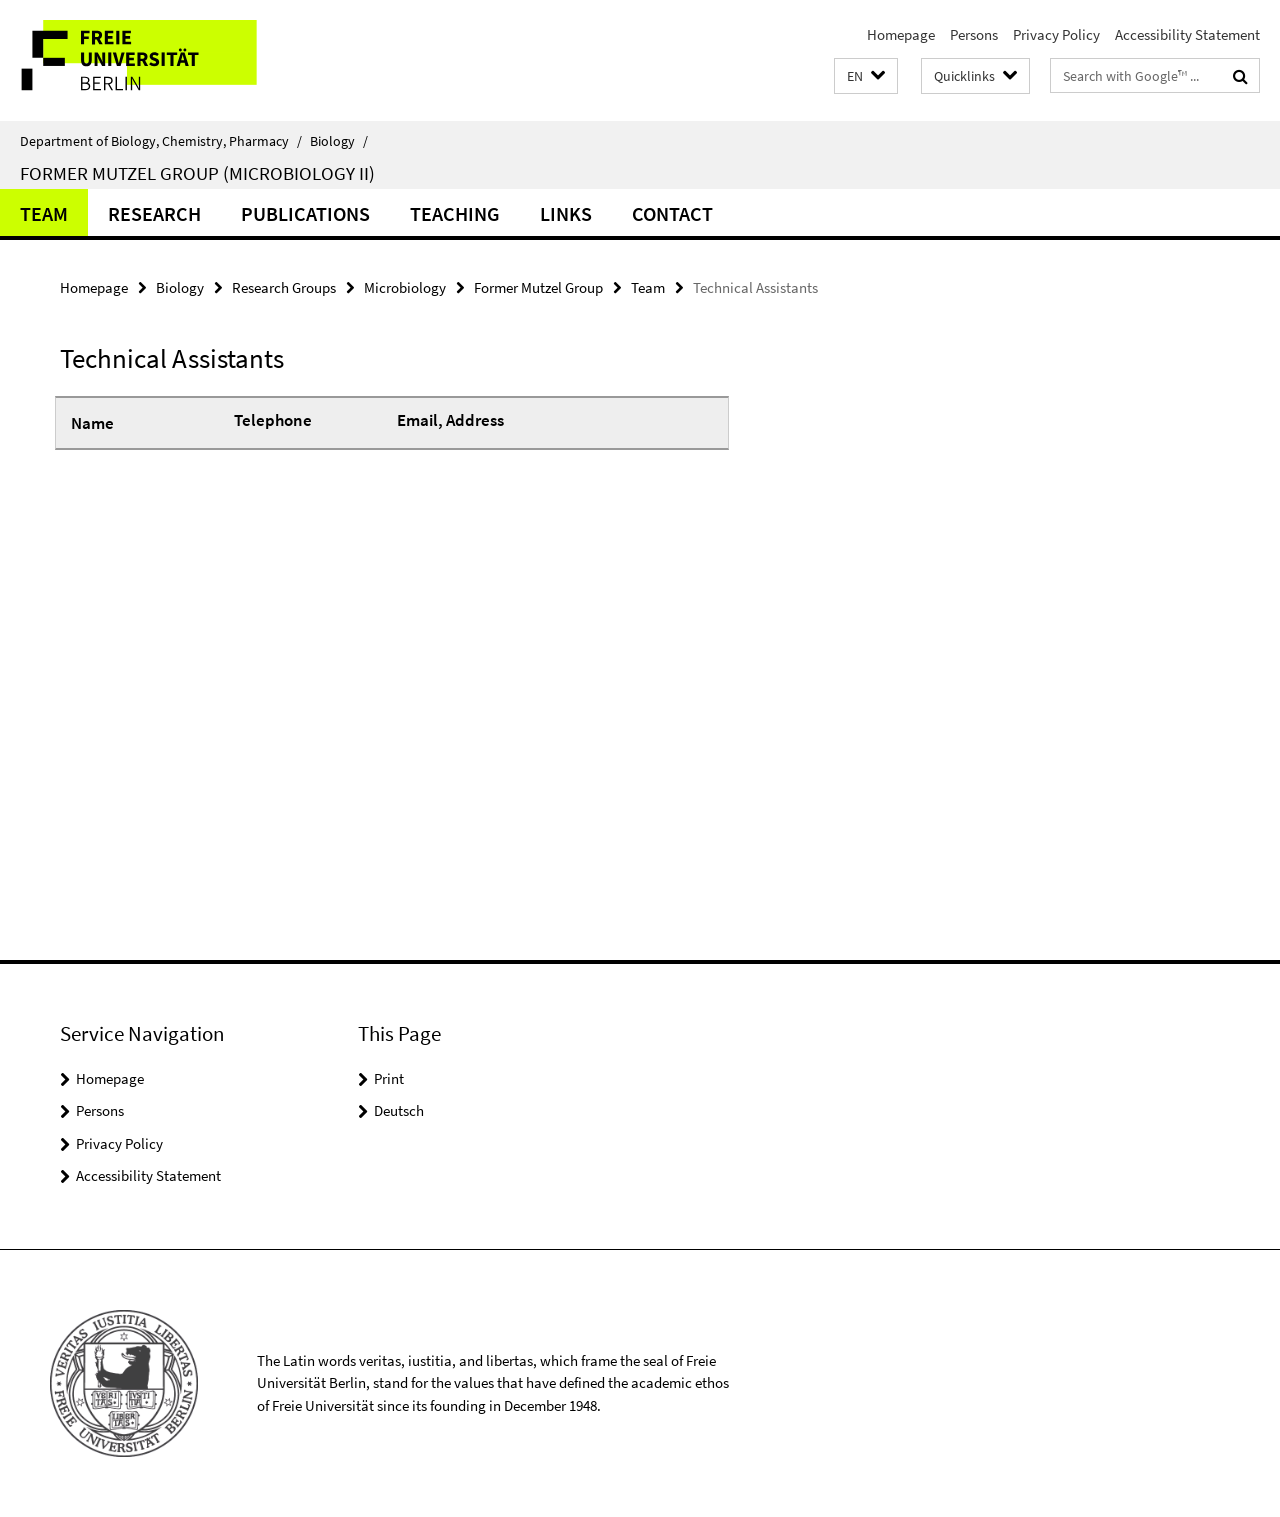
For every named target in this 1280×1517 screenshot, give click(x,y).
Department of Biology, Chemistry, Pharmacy (161, 141)
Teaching (455, 213)
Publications (305, 213)
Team (44, 213)
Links (566, 213)
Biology (339, 141)
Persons (974, 34)
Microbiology (405, 287)
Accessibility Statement (1187, 34)
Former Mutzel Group (538, 287)
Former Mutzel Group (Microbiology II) (197, 173)
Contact (672, 213)
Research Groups (284, 287)
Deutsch (399, 1110)
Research (154, 213)
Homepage (901, 34)
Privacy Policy (1056, 34)
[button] (866, 76)
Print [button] (389, 1078)
